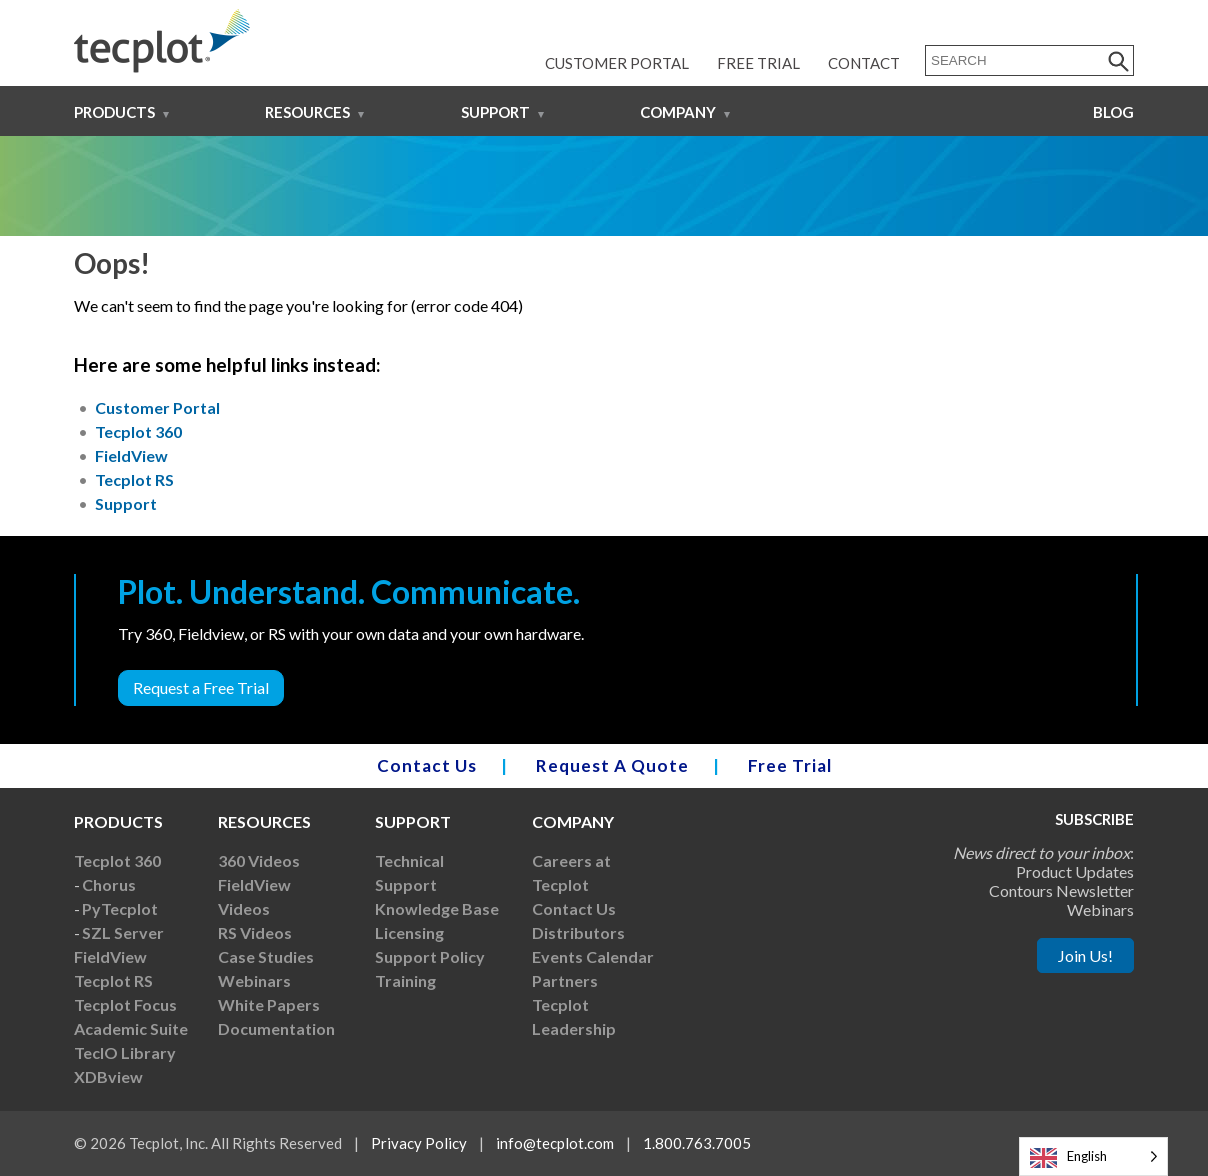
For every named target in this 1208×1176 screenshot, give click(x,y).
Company (678, 112)
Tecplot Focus (125, 1004)
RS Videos (255, 932)
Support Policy (430, 956)
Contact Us (427, 765)
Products (114, 112)
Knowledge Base (437, 908)
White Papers (269, 1004)
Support (495, 112)
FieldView (131, 455)
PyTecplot (120, 908)
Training (405, 980)
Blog (1113, 112)
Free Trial (758, 63)
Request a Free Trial (201, 687)
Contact (864, 63)
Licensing (409, 932)
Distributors (578, 932)
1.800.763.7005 (697, 1143)
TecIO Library (125, 1052)
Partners (565, 980)
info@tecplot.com (555, 1143)
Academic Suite (131, 1028)
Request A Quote (612, 765)
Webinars (254, 980)
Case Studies (266, 956)
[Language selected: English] (1093, 1156)
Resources (307, 112)
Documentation (276, 1028)
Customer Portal (617, 63)
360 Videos (259, 860)
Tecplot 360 (138, 431)
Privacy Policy (419, 1143)
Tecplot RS (134, 479)
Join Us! (1085, 955)
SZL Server (123, 932)
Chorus (109, 884)
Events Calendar (593, 956)
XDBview (108, 1076)
